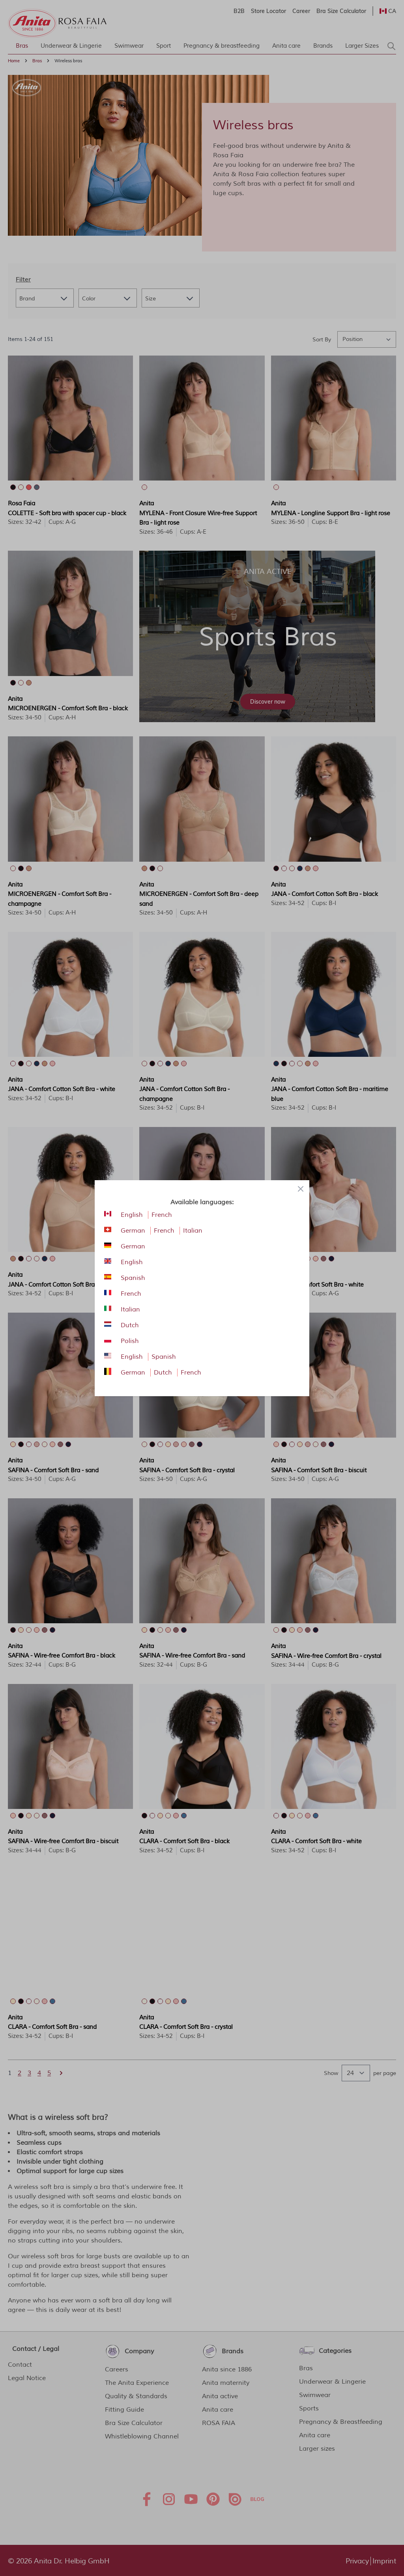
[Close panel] (301, 1189)
